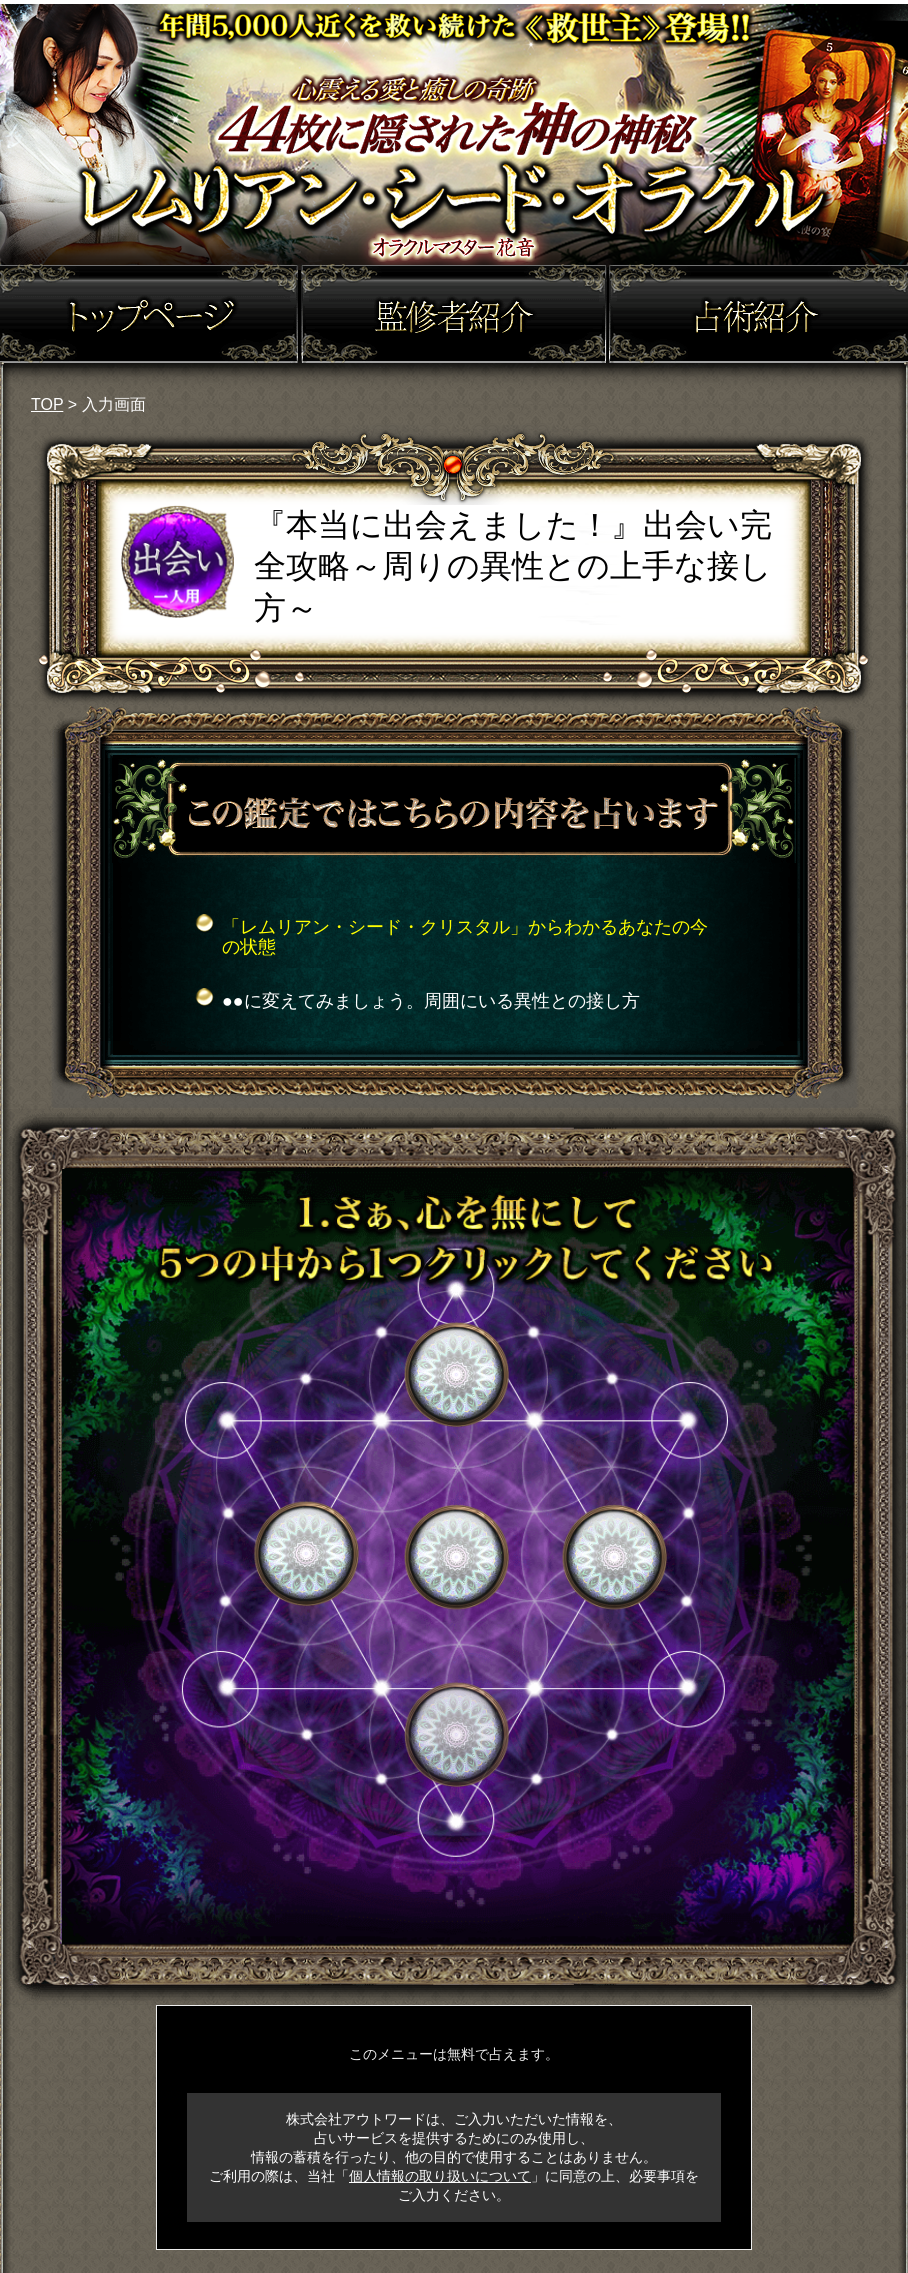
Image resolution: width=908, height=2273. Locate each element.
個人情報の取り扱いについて (440, 2176)
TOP (47, 404)
